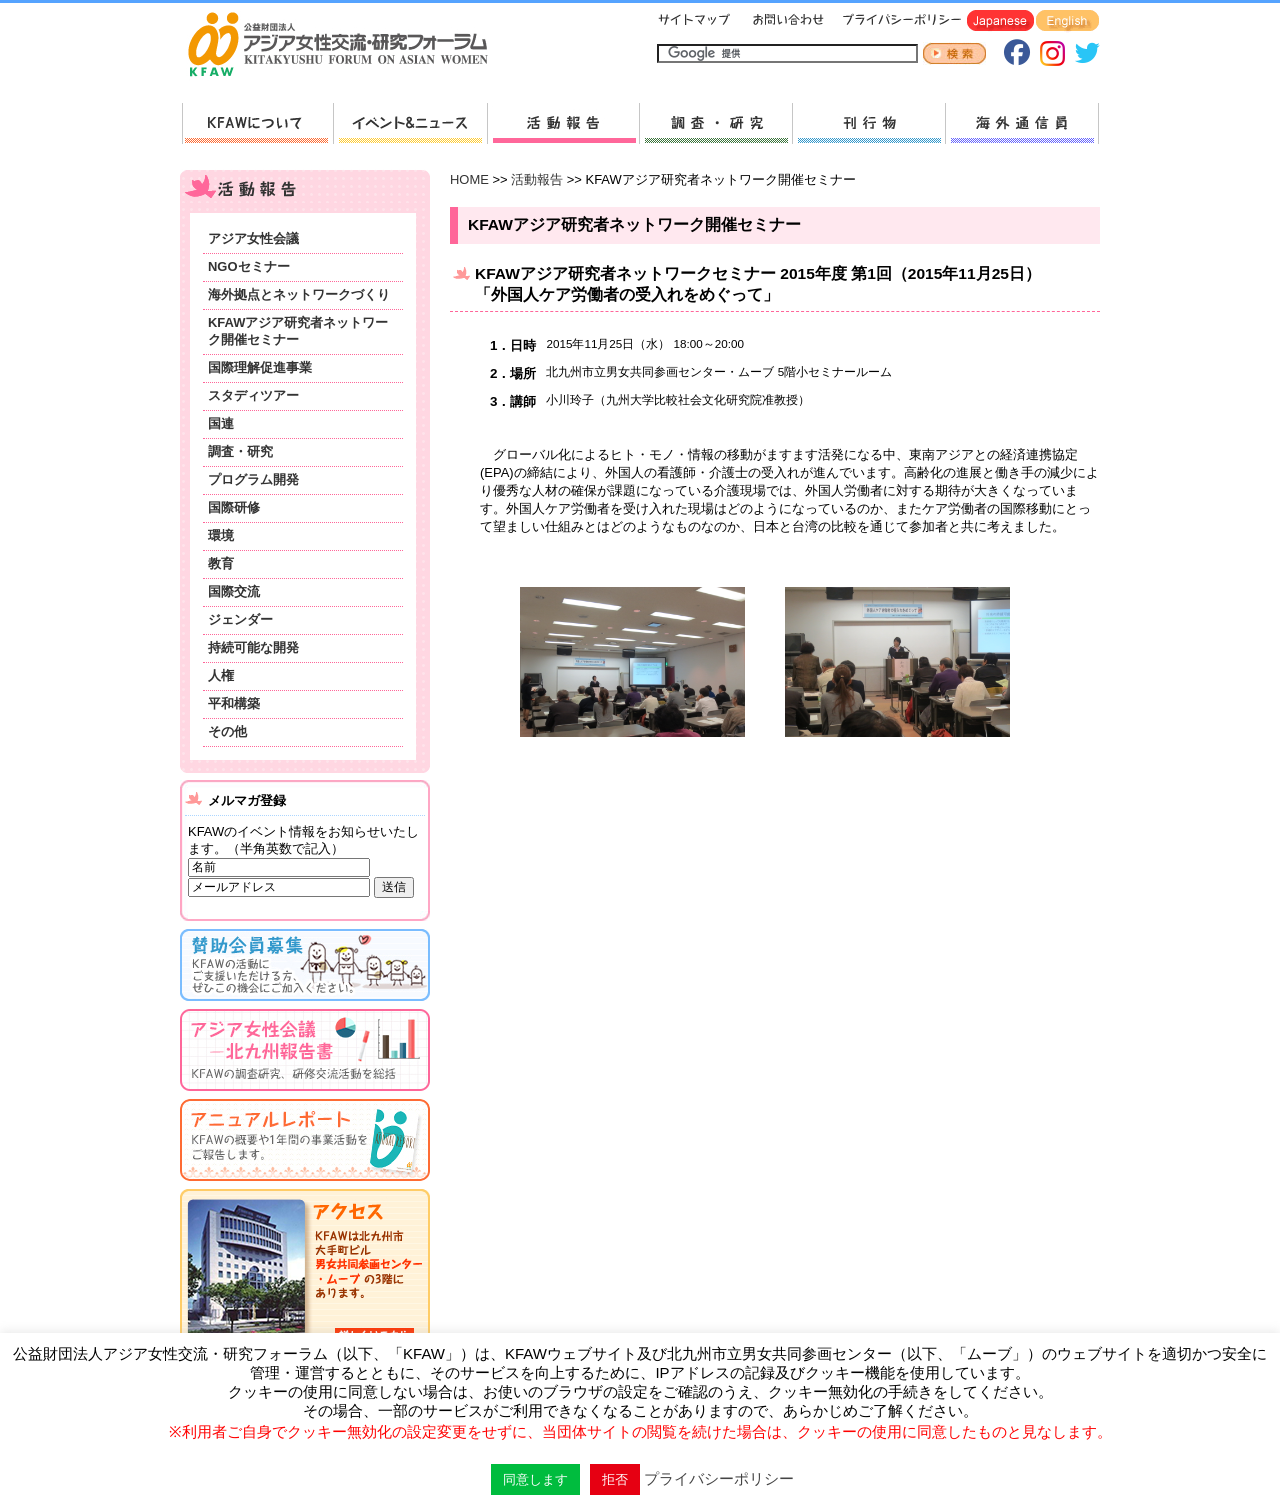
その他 (227, 731)
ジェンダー (240, 619)
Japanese (1000, 21)
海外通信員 (1022, 123)
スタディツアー (253, 395)
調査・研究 (715, 123)
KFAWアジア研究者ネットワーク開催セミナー (298, 331)
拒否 (615, 1479)
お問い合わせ (786, 21)
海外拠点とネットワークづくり (299, 294)
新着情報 (410, 123)
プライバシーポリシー (898, 21)
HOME (469, 179)
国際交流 (234, 591)
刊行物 (868, 123)
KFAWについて (257, 123)
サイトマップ (695, 21)
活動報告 (563, 123)
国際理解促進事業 (260, 367)
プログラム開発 (253, 479)
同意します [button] (535, 1479)
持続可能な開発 (253, 647)
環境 (221, 535)
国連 (221, 423)
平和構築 (234, 703)
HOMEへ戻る (346, 46)
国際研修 (234, 507)
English (1067, 21)
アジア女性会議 (253, 238)
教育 (221, 563)
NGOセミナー (249, 266)
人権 (221, 675)
